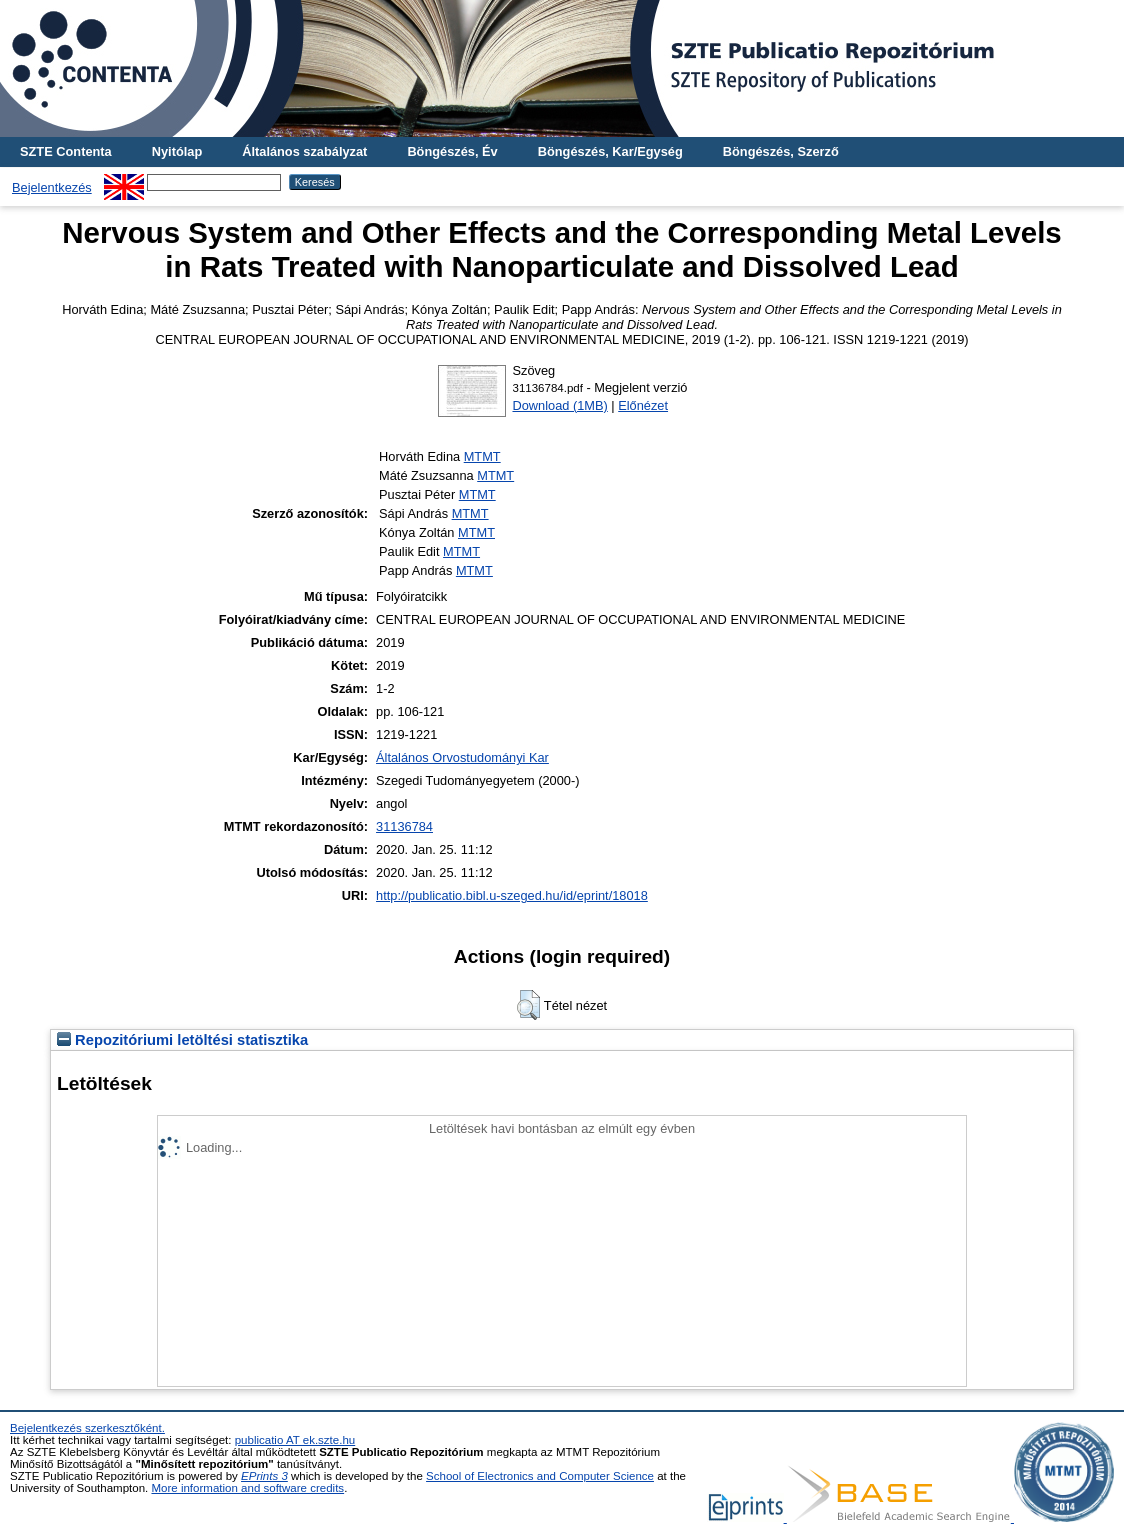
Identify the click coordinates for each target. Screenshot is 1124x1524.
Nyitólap (177, 151)
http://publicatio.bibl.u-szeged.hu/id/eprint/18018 (512, 895)
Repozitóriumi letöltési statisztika (182, 1040)
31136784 (404, 826)
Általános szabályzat (304, 151)
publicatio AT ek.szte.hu (295, 1440)
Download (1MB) (559, 405)
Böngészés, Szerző (781, 151)
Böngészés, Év (452, 151)
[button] (528, 1005)
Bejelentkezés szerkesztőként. (87, 1428)
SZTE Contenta (66, 151)
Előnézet (643, 405)
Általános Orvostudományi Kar (462, 757)
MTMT (482, 456)
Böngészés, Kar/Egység (610, 151)
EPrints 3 (264, 1476)
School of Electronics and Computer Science (540, 1476)
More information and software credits (247, 1488)
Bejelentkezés (52, 187)
